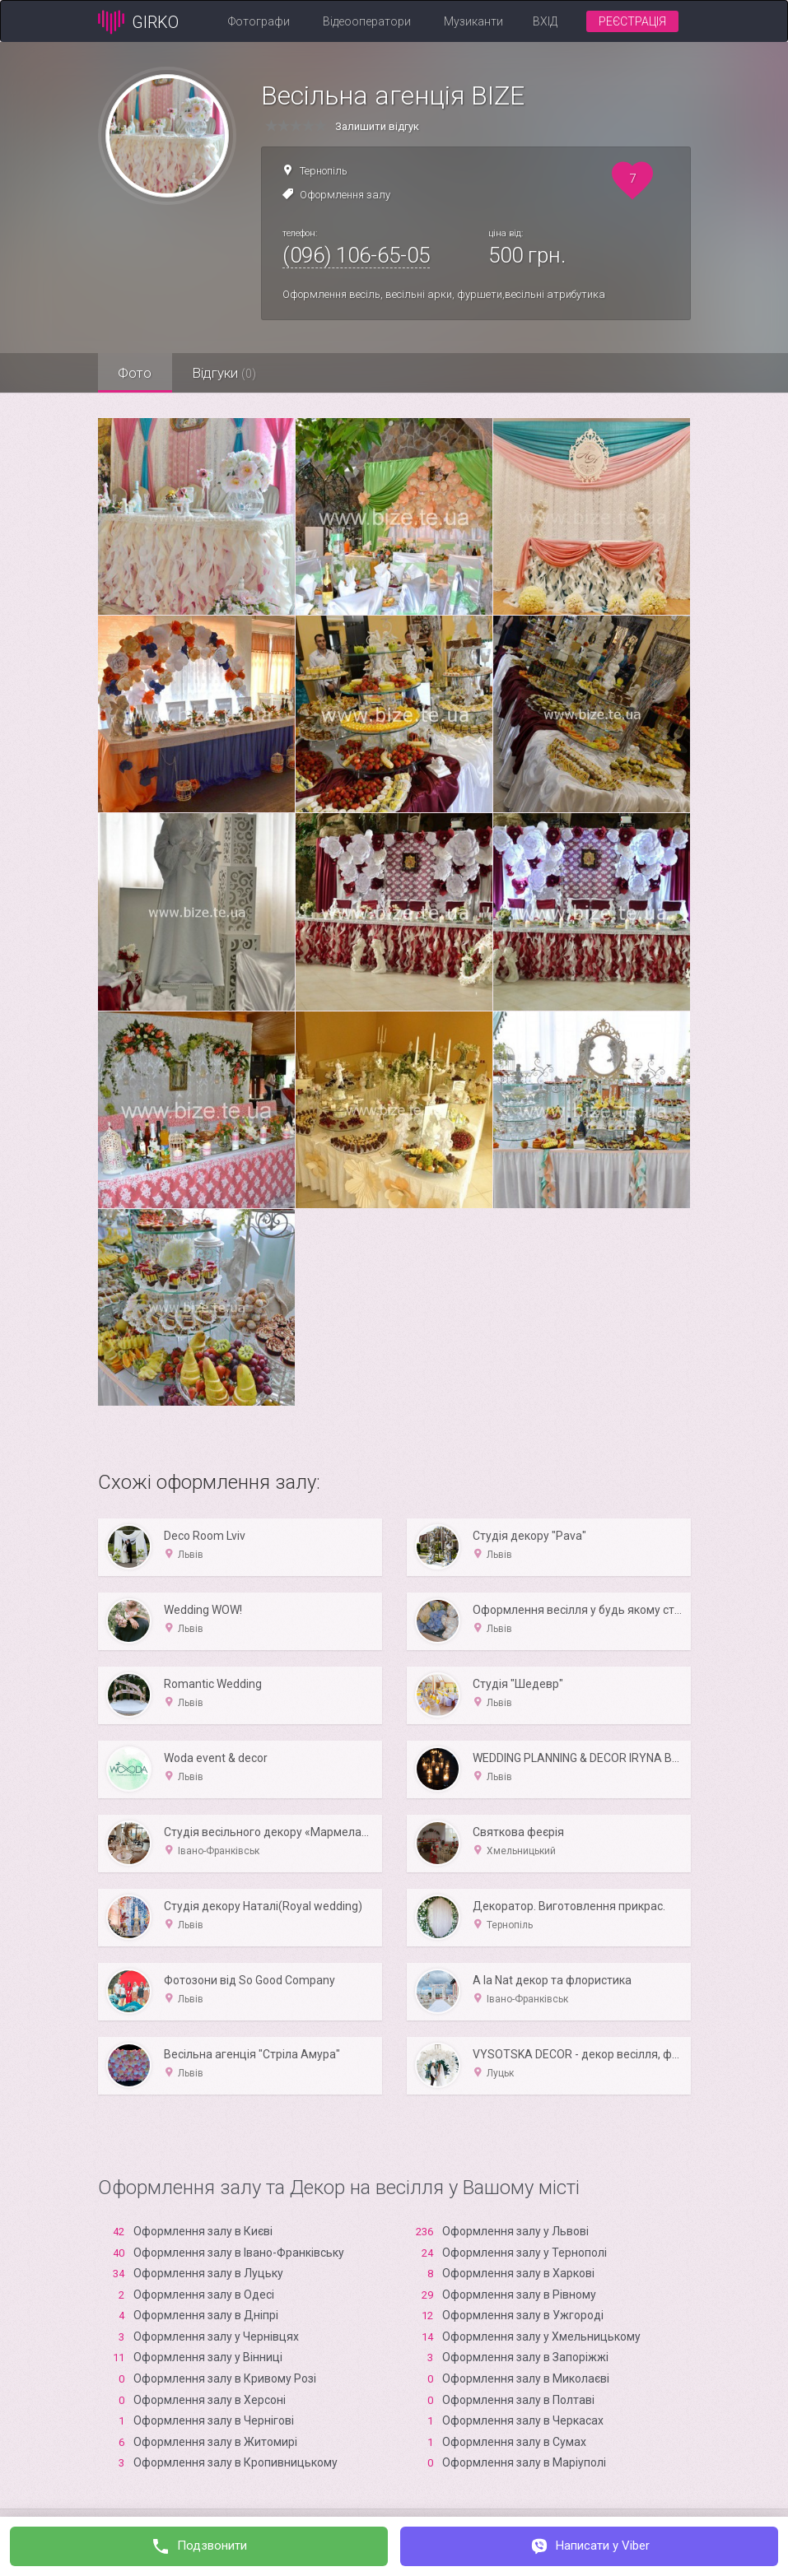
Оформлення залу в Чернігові (213, 2420)
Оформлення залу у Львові (515, 2231)
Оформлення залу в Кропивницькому (235, 2462)
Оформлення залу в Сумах (514, 2441)
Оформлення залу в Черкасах (523, 2420)
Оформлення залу (345, 194)
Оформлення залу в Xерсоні (209, 2399)
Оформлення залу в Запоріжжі (525, 2357)
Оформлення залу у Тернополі (524, 2252)
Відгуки (226, 373)
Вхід (545, 21)
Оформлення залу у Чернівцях (216, 2336)
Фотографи (259, 21)
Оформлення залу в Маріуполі (524, 2462)
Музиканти (473, 21)
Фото (135, 373)
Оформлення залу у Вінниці (207, 2357)
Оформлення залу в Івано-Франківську (238, 2252)
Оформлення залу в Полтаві (518, 2399)
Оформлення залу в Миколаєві (525, 2378)
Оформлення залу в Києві (203, 2231)
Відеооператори (367, 21)
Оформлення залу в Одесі (203, 2294)
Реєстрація (632, 21)
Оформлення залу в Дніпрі (205, 2315)
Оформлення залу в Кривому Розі (224, 2378)
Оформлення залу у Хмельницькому (541, 2336)
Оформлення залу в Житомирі (215, 2441)
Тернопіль (323, 171)
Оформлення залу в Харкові (518, 2273)
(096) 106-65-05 (356, 255)
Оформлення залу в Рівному (519, 2294)
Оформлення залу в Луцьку (208, 2273)
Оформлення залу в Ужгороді (523, 2315)
